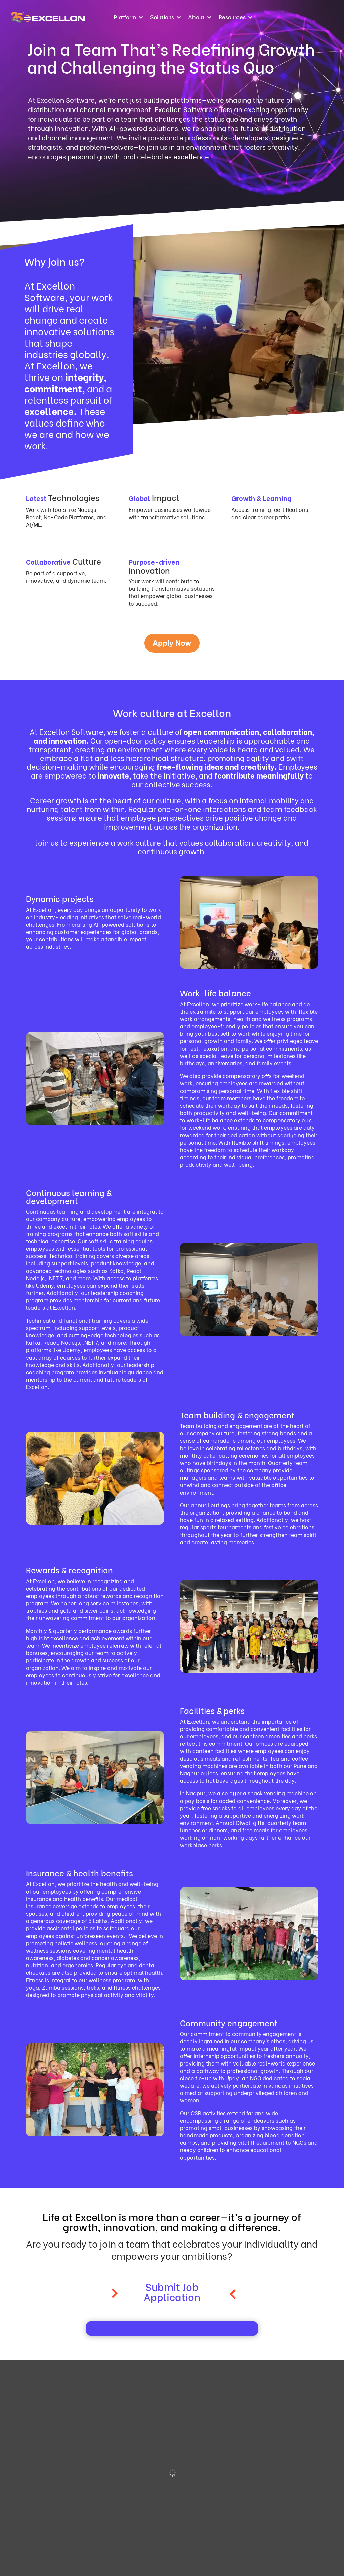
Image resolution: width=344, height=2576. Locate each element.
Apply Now (172, 643)
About (196, 17)
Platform (125, 17)
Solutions (162, 17)
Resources (232, 17)
